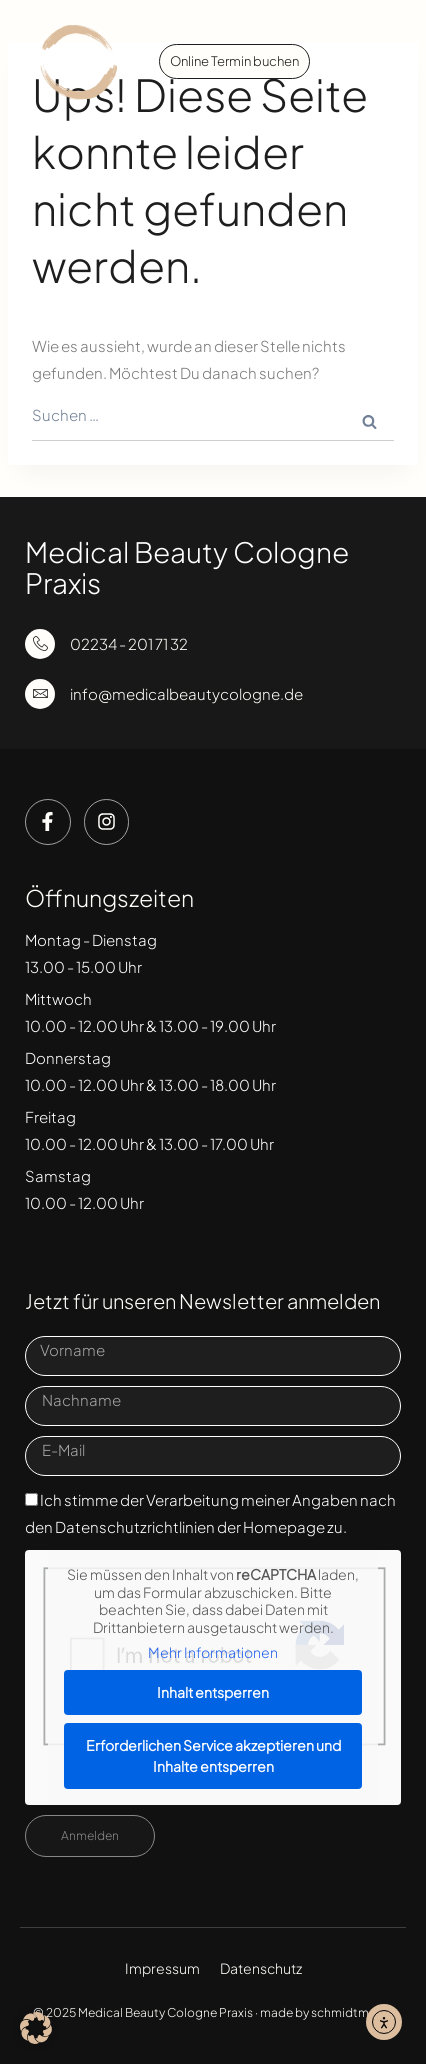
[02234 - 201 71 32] (40, 644)
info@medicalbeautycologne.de (186, 693)
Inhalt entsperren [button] (213, 1692)
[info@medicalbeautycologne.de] (40, 694)
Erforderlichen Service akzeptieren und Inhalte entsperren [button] (213, 1755)
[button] (379, 62)
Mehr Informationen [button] (213, 1652)
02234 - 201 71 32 (129, 643)
